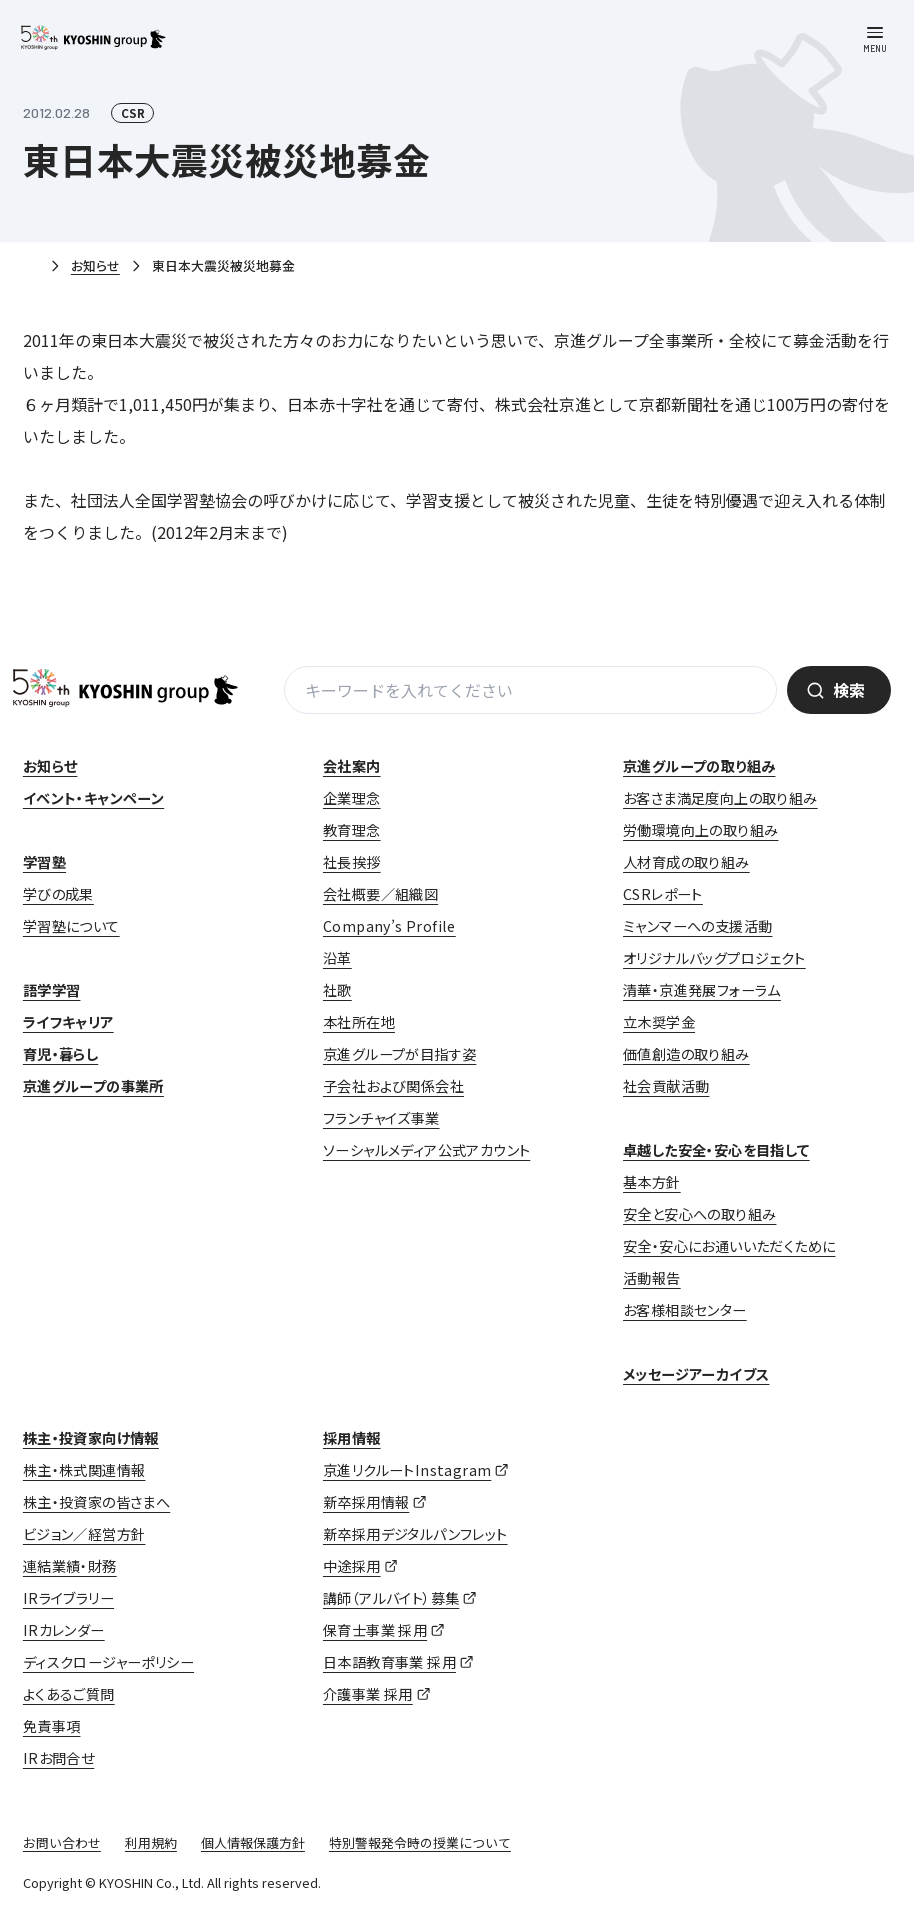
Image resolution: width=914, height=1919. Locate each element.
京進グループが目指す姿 (399, 1054)
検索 (849, 690)
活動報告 (652, 1278)
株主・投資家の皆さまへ (96, 1502)
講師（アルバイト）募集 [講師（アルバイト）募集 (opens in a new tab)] (391, 1598)
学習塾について (71, 926)
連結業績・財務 (70, 1566)
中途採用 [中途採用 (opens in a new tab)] (352, 1566)
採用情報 (352, 1438)
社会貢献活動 (666, 1086)
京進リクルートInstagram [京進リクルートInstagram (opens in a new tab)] (407, 1470)
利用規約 (151, 1842)
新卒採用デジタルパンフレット (415, 1534)
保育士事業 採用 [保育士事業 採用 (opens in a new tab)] (375, 1630)
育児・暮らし (60, 1054)
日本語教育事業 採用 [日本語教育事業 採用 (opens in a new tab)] (389, 1662)
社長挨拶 (352, 862)
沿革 (337, 958)
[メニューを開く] (875, 39)
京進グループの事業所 (93, 1086)
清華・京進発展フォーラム (702, 990)
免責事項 (52, 1726)
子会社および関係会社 (393, 1086)
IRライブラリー (68, 1598)
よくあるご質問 (69, 1694)
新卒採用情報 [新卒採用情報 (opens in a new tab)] (366, 1502)
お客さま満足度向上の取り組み (720, 798)
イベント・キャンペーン (93, 798)
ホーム (31, 267)
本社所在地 (359, 1022)
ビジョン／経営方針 (84, 1534)
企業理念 (352, 798)
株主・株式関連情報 (84, 1470)
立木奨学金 (659, 1022)
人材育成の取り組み (686, 862)
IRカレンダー (64, 1630)
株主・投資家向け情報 (91, 1438)
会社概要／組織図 (380, 894)
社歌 (337, 990)
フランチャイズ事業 (381, 1118)
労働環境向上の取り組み (700, 830)
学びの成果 (58, 894)
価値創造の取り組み (686, 1054)
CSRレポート (663, 894)
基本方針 (652, 1182)
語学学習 (52, 990)
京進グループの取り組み (699, 766)
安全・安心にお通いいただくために (729, 1246)
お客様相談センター (685, 1310)
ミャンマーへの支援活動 (697, 926)
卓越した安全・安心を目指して (716, 1150)
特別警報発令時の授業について (420, 1842)
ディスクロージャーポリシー (108, 1662)
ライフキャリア (68, 1022)
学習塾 (44, 862)
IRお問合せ (58, 1758)
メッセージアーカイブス (696, 1374)
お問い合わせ (62, 1842)
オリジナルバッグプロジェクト (714, 958)
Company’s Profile (389, 926)
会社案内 (352, 766)
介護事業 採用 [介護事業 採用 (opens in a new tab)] (368, 1694)
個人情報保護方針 (253, 1842)
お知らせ (95, 265)
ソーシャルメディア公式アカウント (426, 1150)
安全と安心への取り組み (699, 1214)
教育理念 (352, 830)
